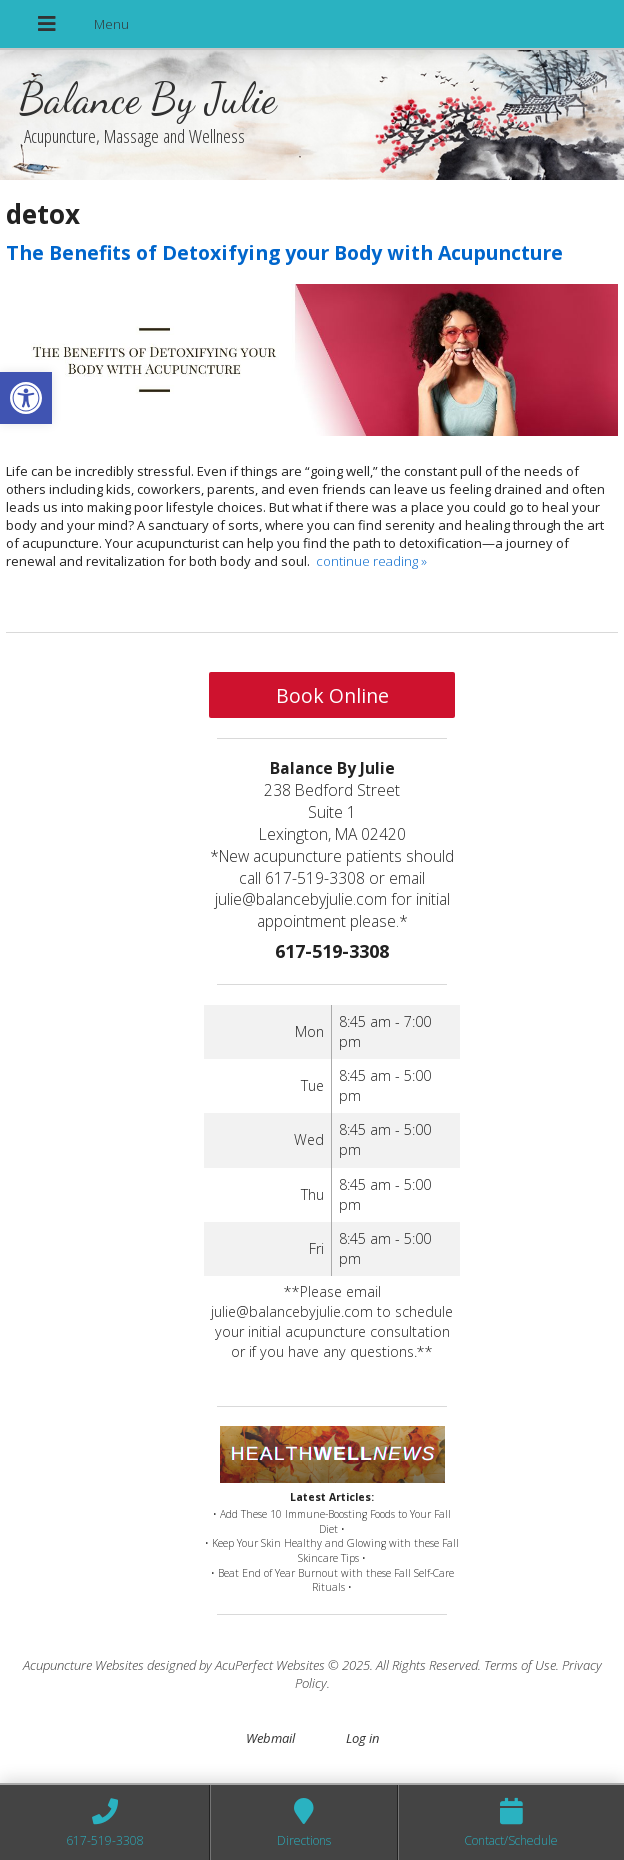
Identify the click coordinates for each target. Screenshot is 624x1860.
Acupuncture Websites (83, 1665)
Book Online (332, 695)
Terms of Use (520, 1665)
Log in (362, 1738)
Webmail (270, 1738)
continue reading (371, 561)
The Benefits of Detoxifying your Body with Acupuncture (284, 252)
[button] (26, 398)
